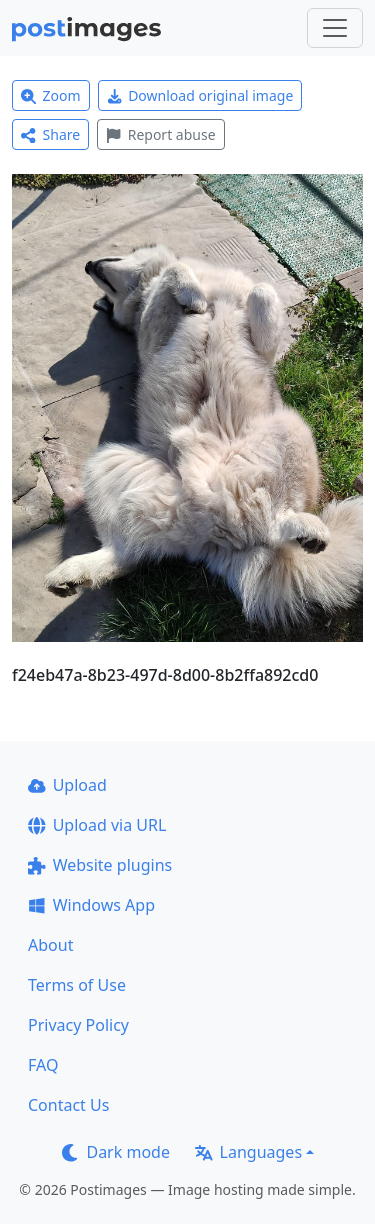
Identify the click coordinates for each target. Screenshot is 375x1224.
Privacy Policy (78, 1025)
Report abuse (160, 134)
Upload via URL (97, 825)
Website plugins (100, 865)
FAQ (43, 1065)
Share (50, 134)
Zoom (51, 95)
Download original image (200, 95)
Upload (67, 785)
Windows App (91, 905)
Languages (248, 1152)
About (50, 945)
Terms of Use (77, 985)
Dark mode (116, 1152)
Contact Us (68, 1105)
